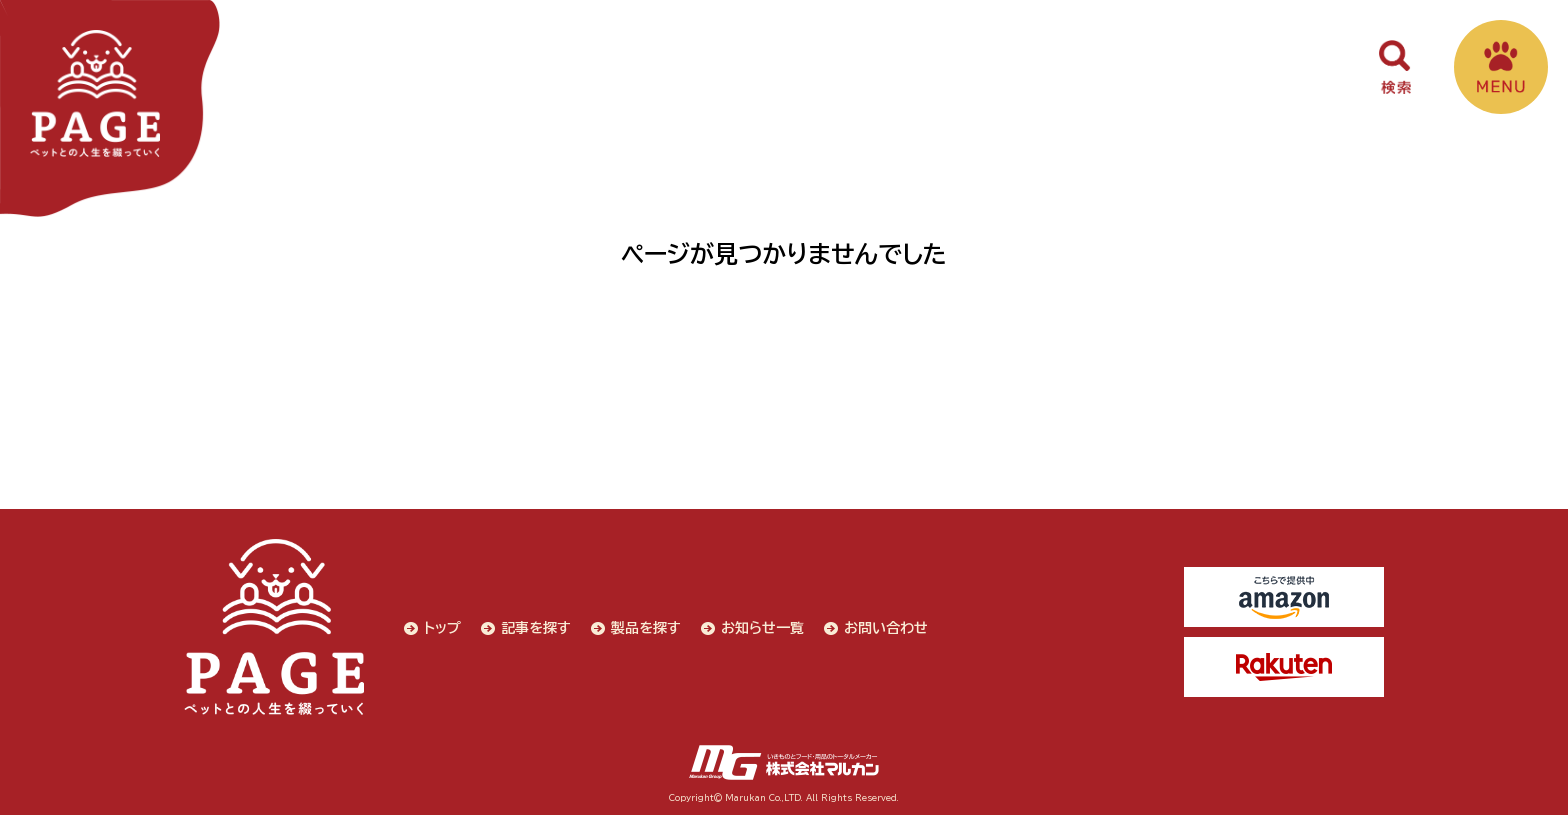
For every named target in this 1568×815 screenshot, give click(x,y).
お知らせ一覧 (762, 628)
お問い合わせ (886, 628)
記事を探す (536, 628)
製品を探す (646, 628)
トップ (442, 628)
